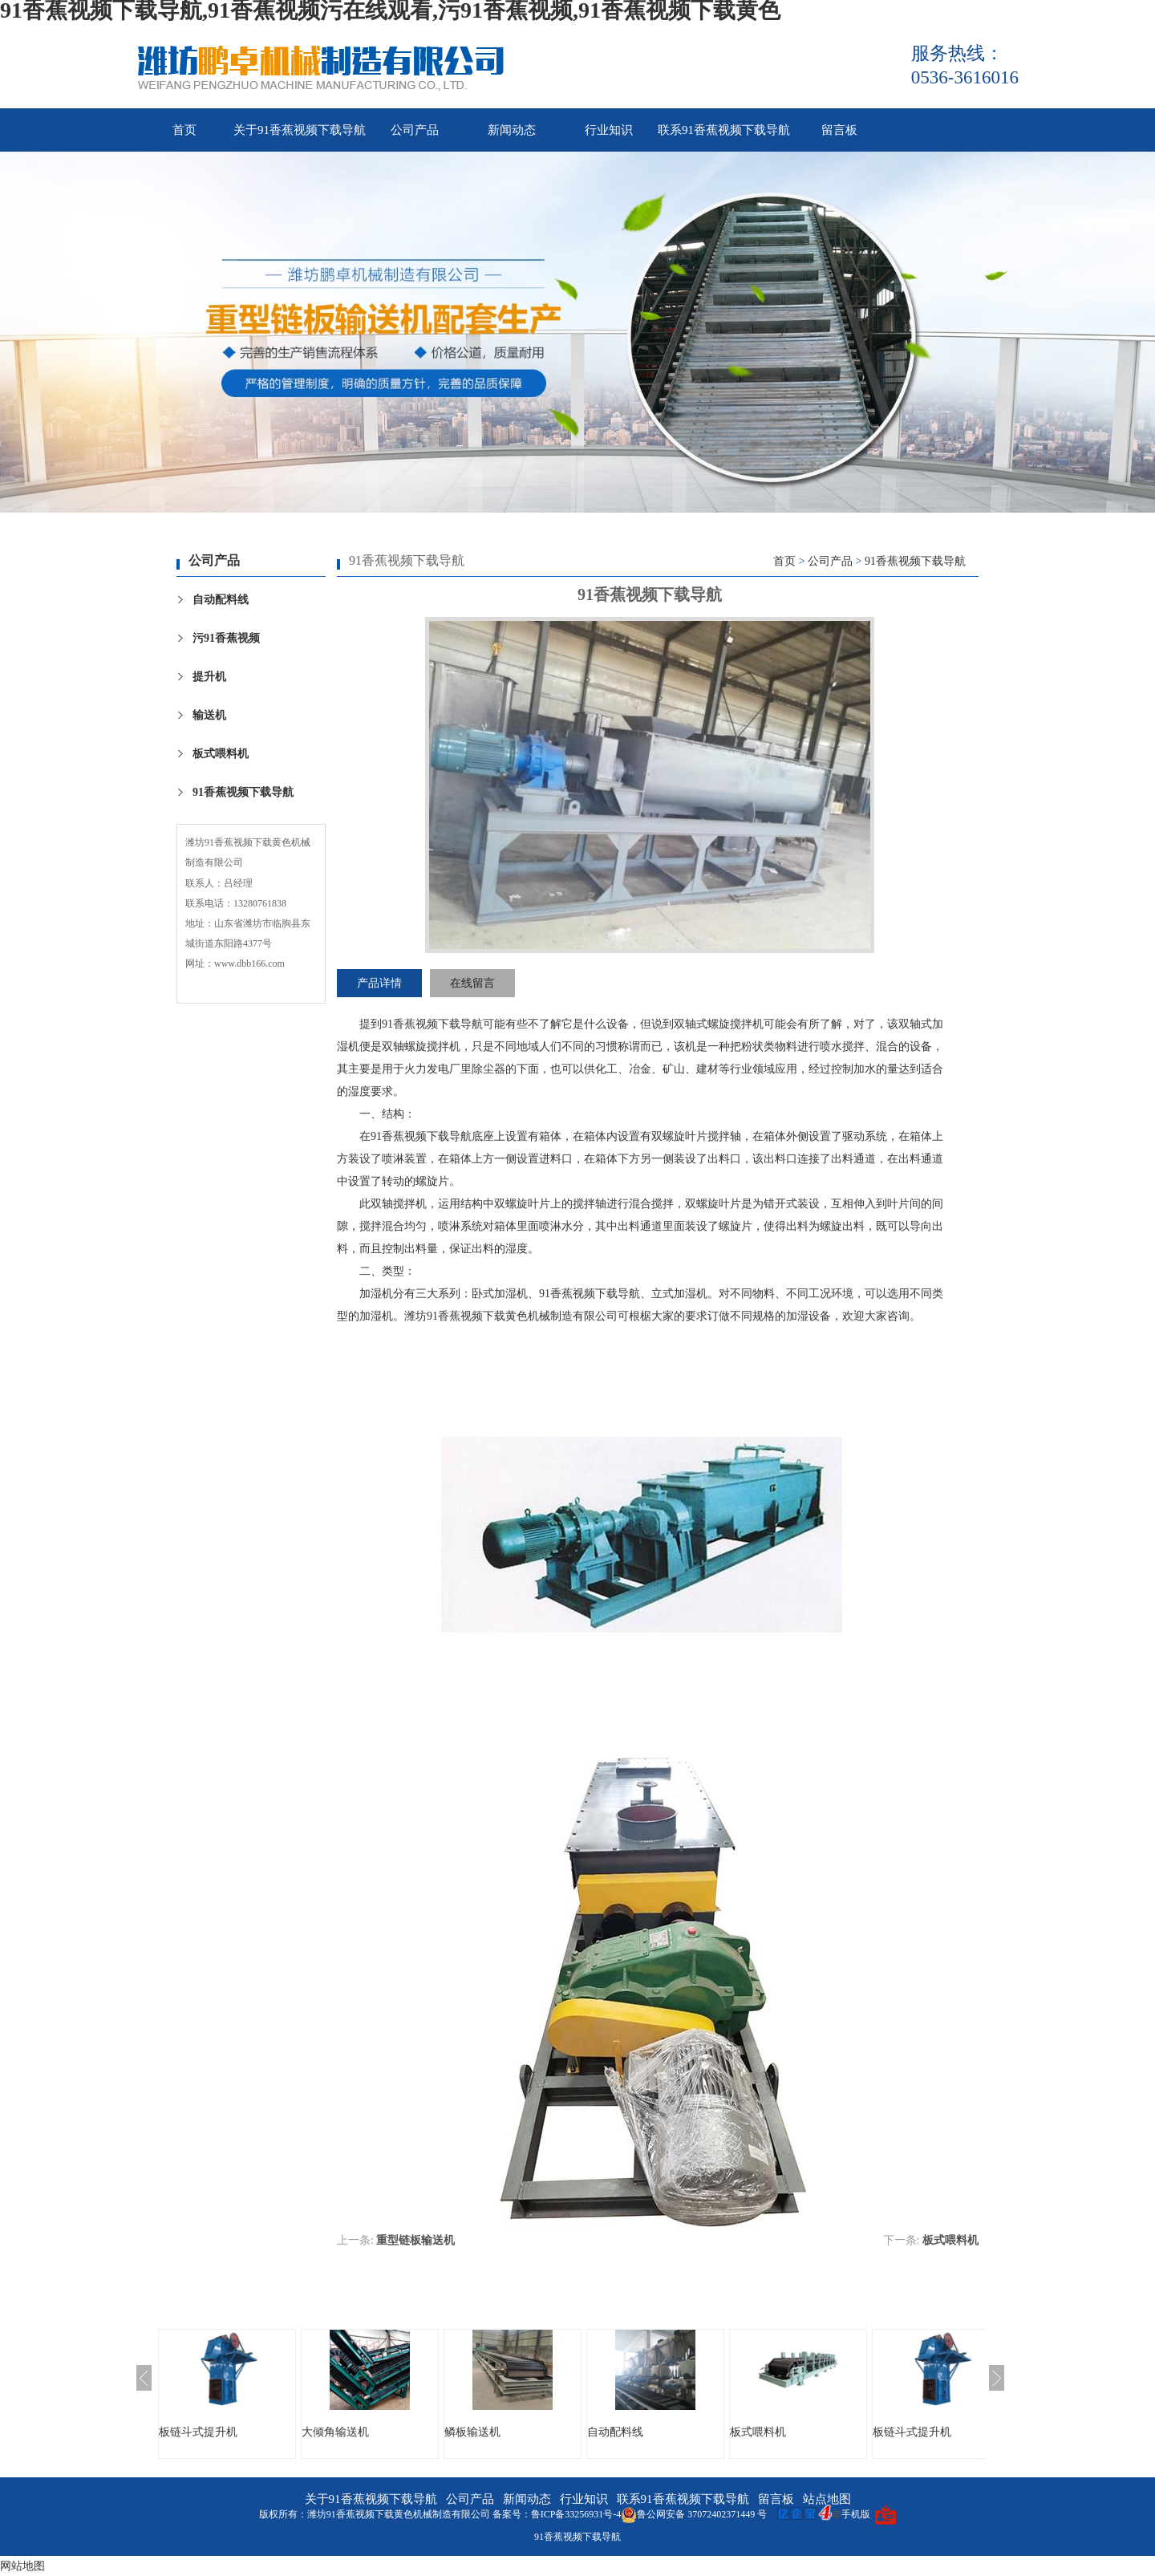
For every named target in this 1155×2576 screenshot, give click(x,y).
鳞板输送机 (472, 2432)
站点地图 (827, 2499)
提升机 (209, 677)
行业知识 (609, 130)
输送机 (209, 715)
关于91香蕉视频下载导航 (299, 130)
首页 (184, 130)
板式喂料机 (220, 754)
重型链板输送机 (415, 2240)
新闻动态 (512, 130)
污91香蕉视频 (226, 638)
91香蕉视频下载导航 (243, 792)
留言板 (839, 130)
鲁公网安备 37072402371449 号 (694, 2514)
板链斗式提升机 (198, 2432)
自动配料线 (220, 600)
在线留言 (472, 983)
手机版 (855, 2514)
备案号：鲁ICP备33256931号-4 (557, 2514)
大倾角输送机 (335, 2432)
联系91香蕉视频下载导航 (724, 130)
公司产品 (415, 130)
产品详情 (379, 983)
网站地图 (22, 2566)
